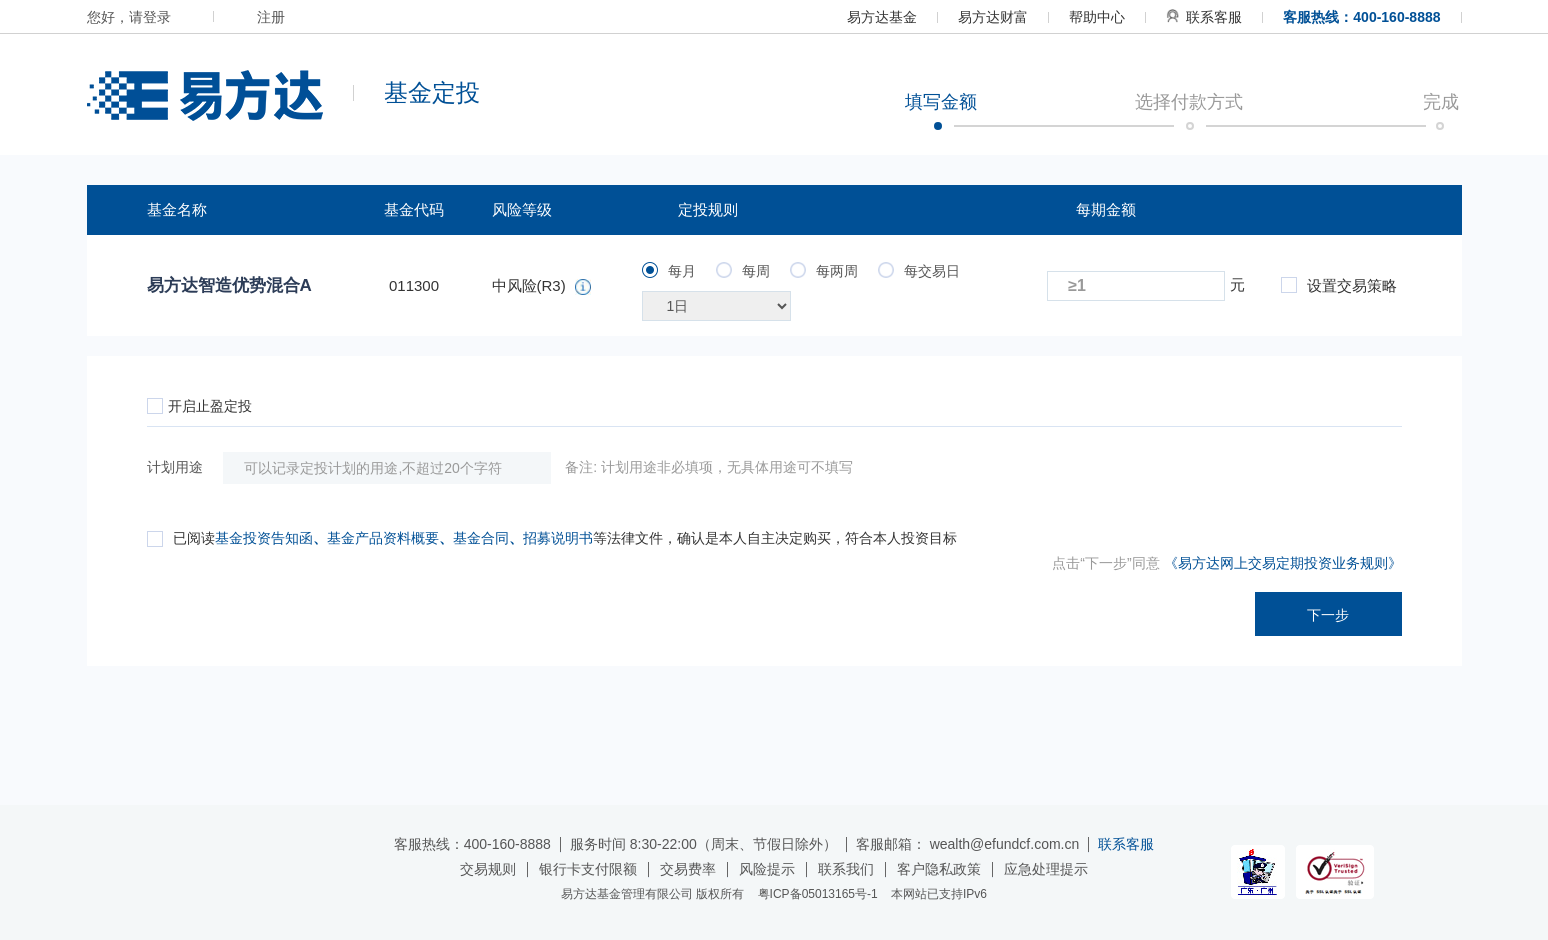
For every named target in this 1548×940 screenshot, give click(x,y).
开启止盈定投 (199, 406)
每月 (669, 270)
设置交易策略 (1339, 285)
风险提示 (767, 869)
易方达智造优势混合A (229, 285)
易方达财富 (993, 17)
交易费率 (688, 869)
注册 (271, 17)
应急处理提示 (1046, 869)
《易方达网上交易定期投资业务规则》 (1283, 563)
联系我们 (846, 869)
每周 (743, 270)
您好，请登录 (129, 17)
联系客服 (1204, 17)
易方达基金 (882, 17)
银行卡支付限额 (588, 869)
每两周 (824, 270)
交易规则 (488, 869)
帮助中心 (1097, 17)
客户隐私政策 (939, 869)
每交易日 (919, 270)
